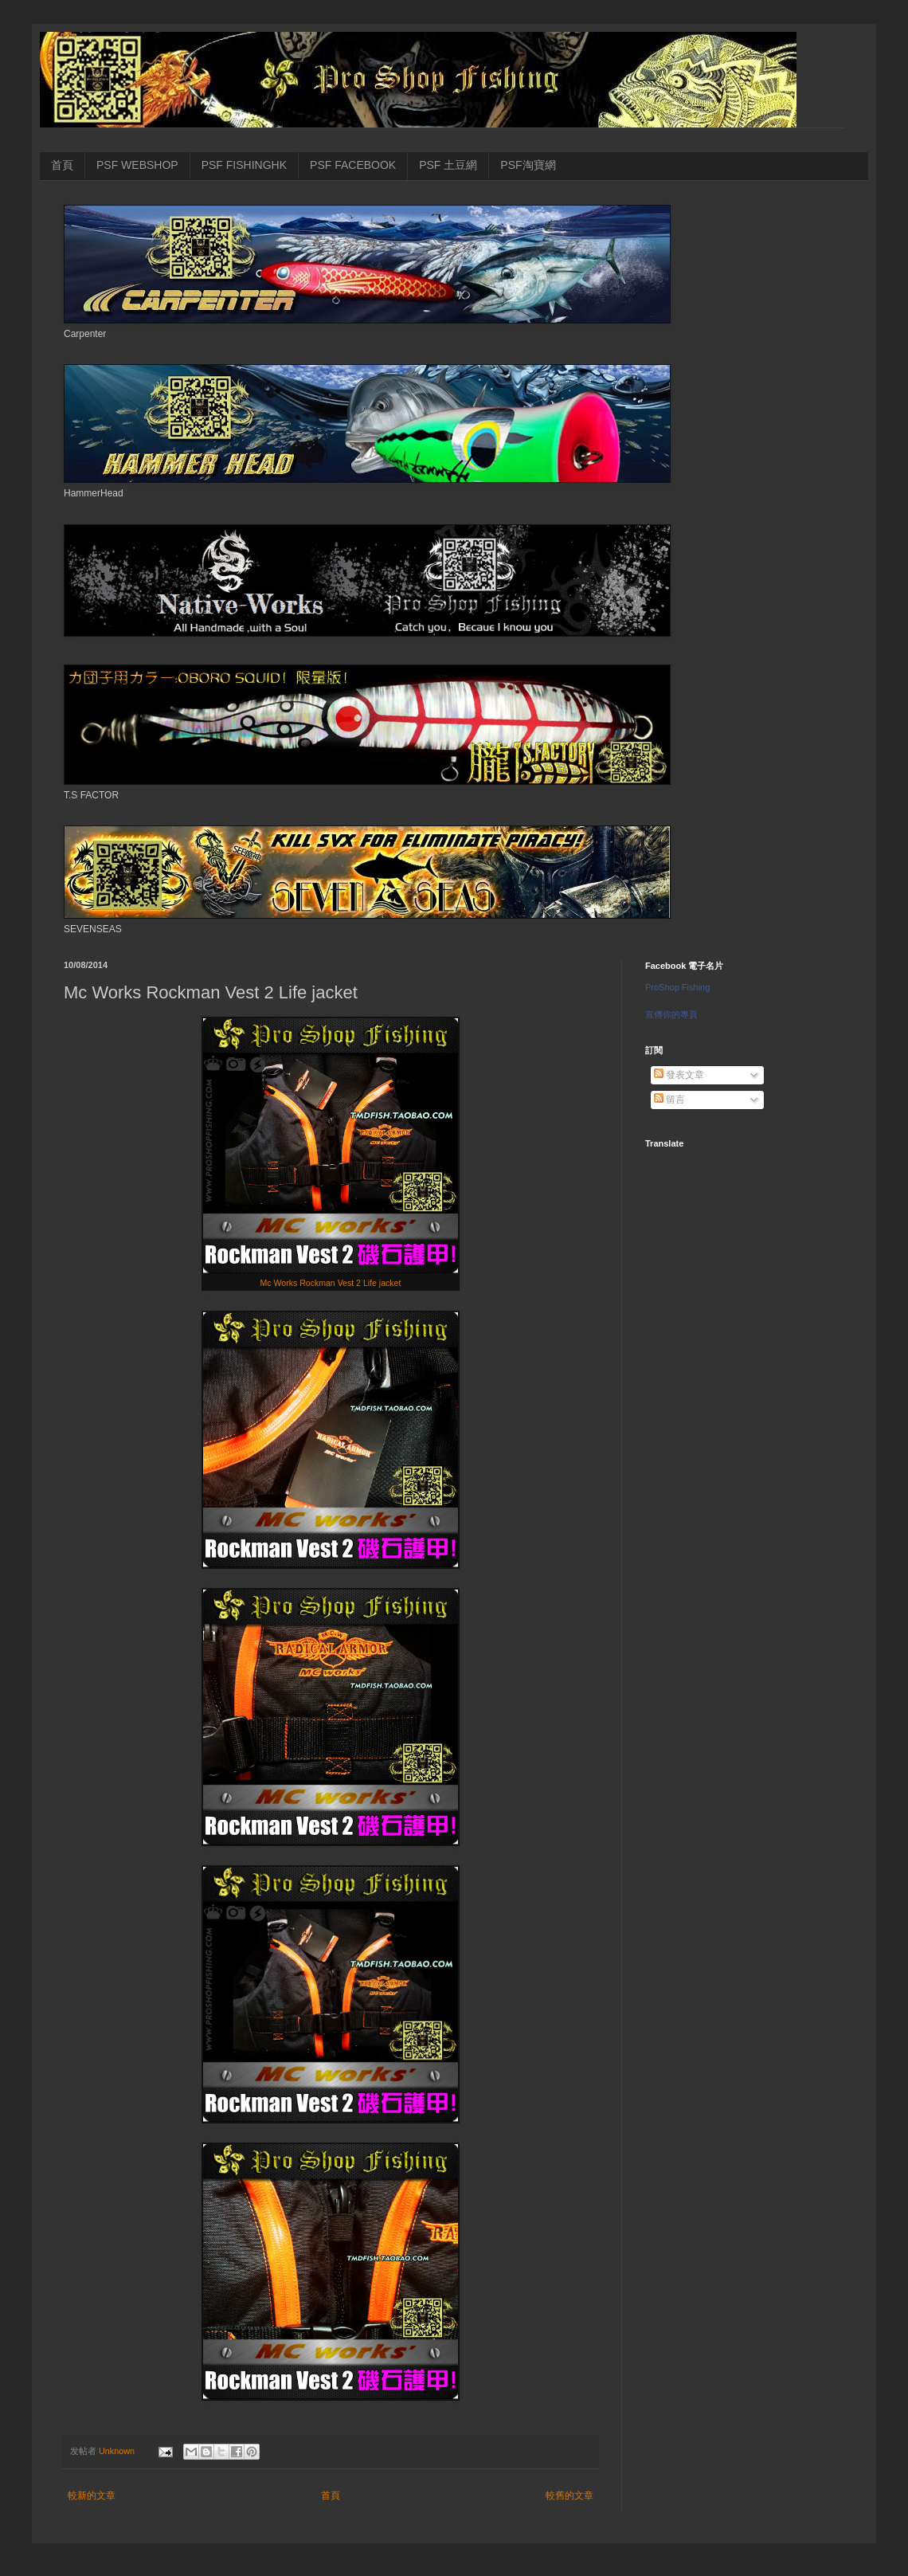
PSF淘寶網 (527, 165)
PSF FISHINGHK (244, 165)
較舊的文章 (569, 2495)
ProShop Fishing (677, 987)
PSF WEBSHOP (137, 165)
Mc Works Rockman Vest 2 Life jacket (330, 1283)
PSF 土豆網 (448, 165)
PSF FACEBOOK (353, 165)
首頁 (62, 165)
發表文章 (679, 1074)
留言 (669, 1099)
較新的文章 (91, 2495)
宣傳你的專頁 (671, 1014)
